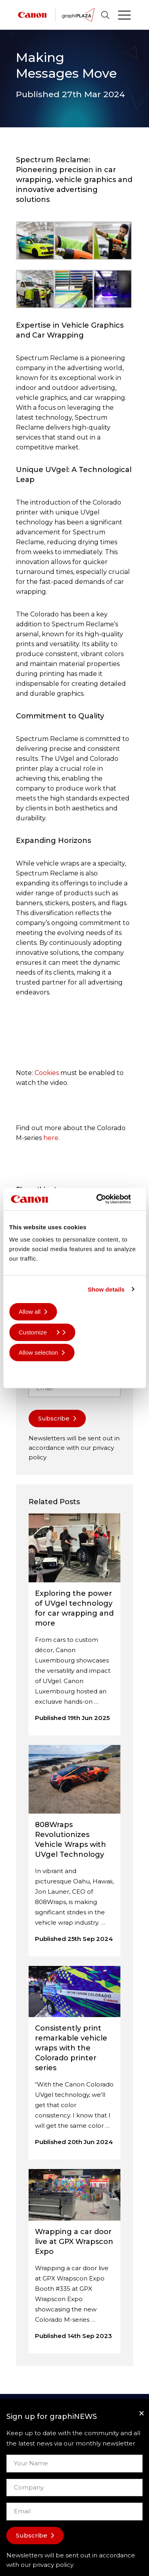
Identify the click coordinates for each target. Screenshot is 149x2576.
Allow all (30, 1311)
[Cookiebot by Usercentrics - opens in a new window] (106, 1199)
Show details (106, 1289)
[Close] (141, 2413)
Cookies (47, 1073)
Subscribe (54, 1418)
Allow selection (38, 1352)
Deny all (29, 1372)
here (50, 1138)
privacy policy (53, 2564)
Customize (39, 1331)
